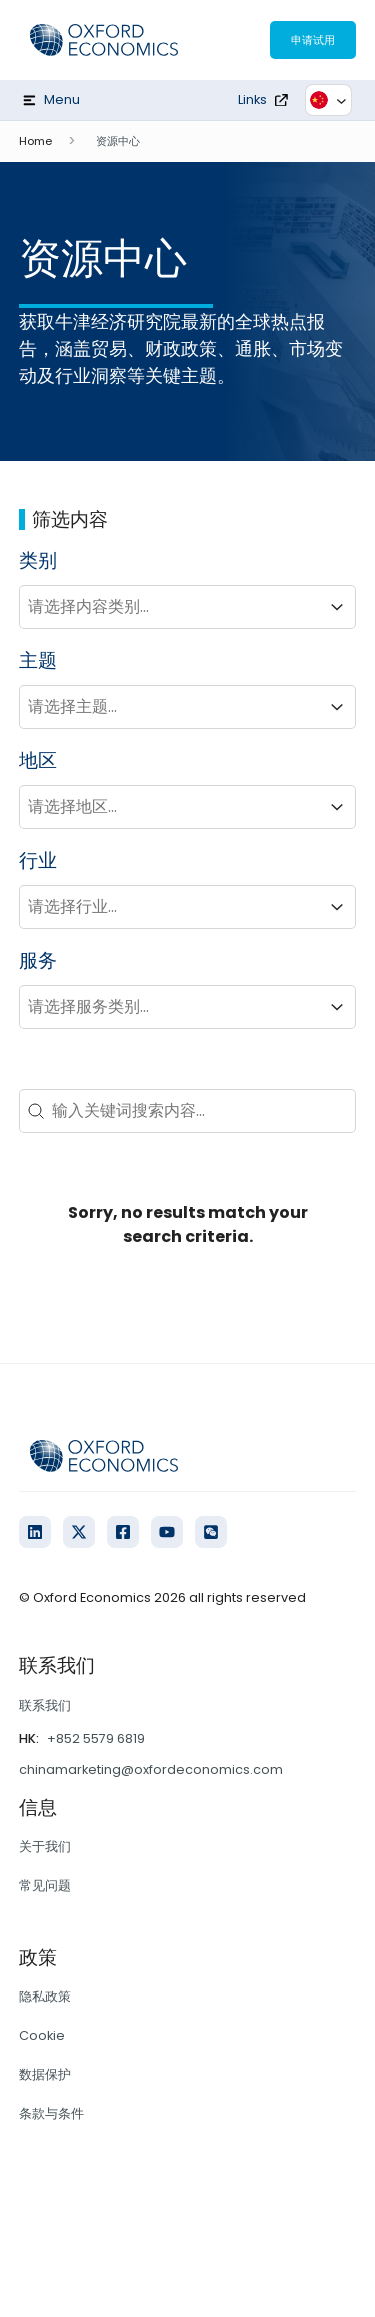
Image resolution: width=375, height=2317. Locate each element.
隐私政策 (45, 1996)
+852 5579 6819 (96, 1738)
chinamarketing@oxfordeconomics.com (151, 1769)
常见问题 (45, 1885)
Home (35, 141)
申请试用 (313, 40)
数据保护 (45, 2074)
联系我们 (45, 1705)
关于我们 (45, 1846)
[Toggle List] (337, 607)
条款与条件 (51, 2113)
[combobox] (170, 607)
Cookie (42, 2035)
